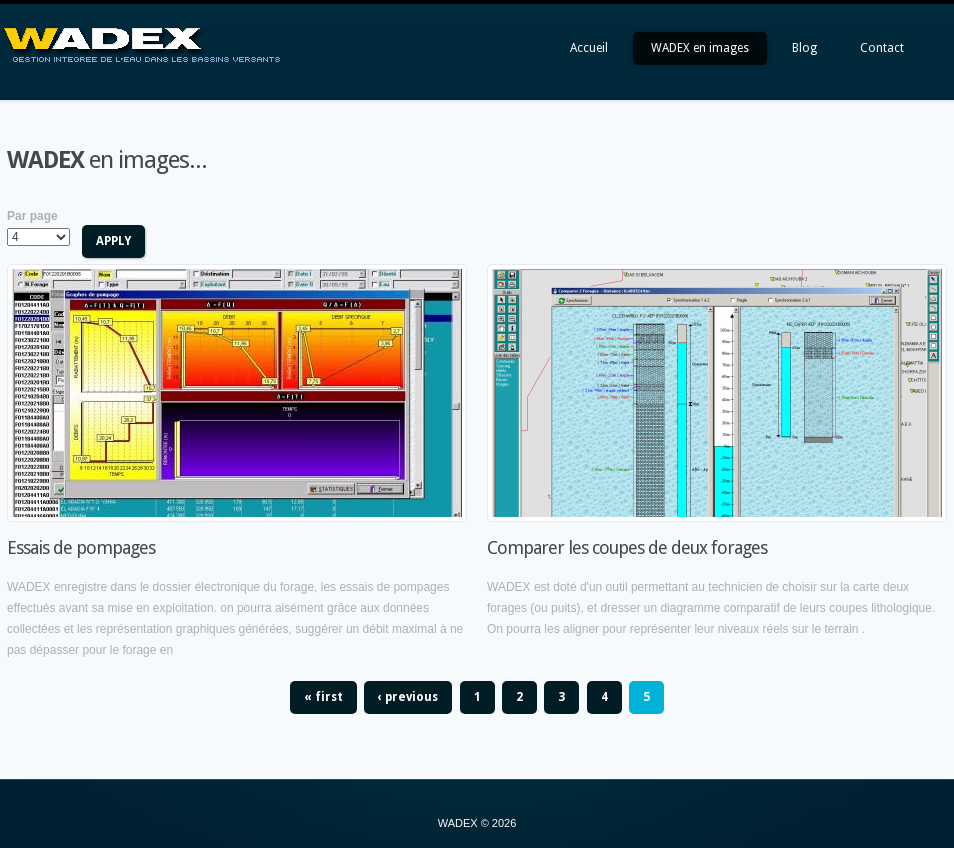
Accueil (589, 48)
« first (323, 697)
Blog (804, 48)
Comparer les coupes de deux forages (627, 547)
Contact (882, 48)
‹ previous (408, 697)
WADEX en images (700, 48)
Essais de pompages (81, 547)
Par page (32, 216)
